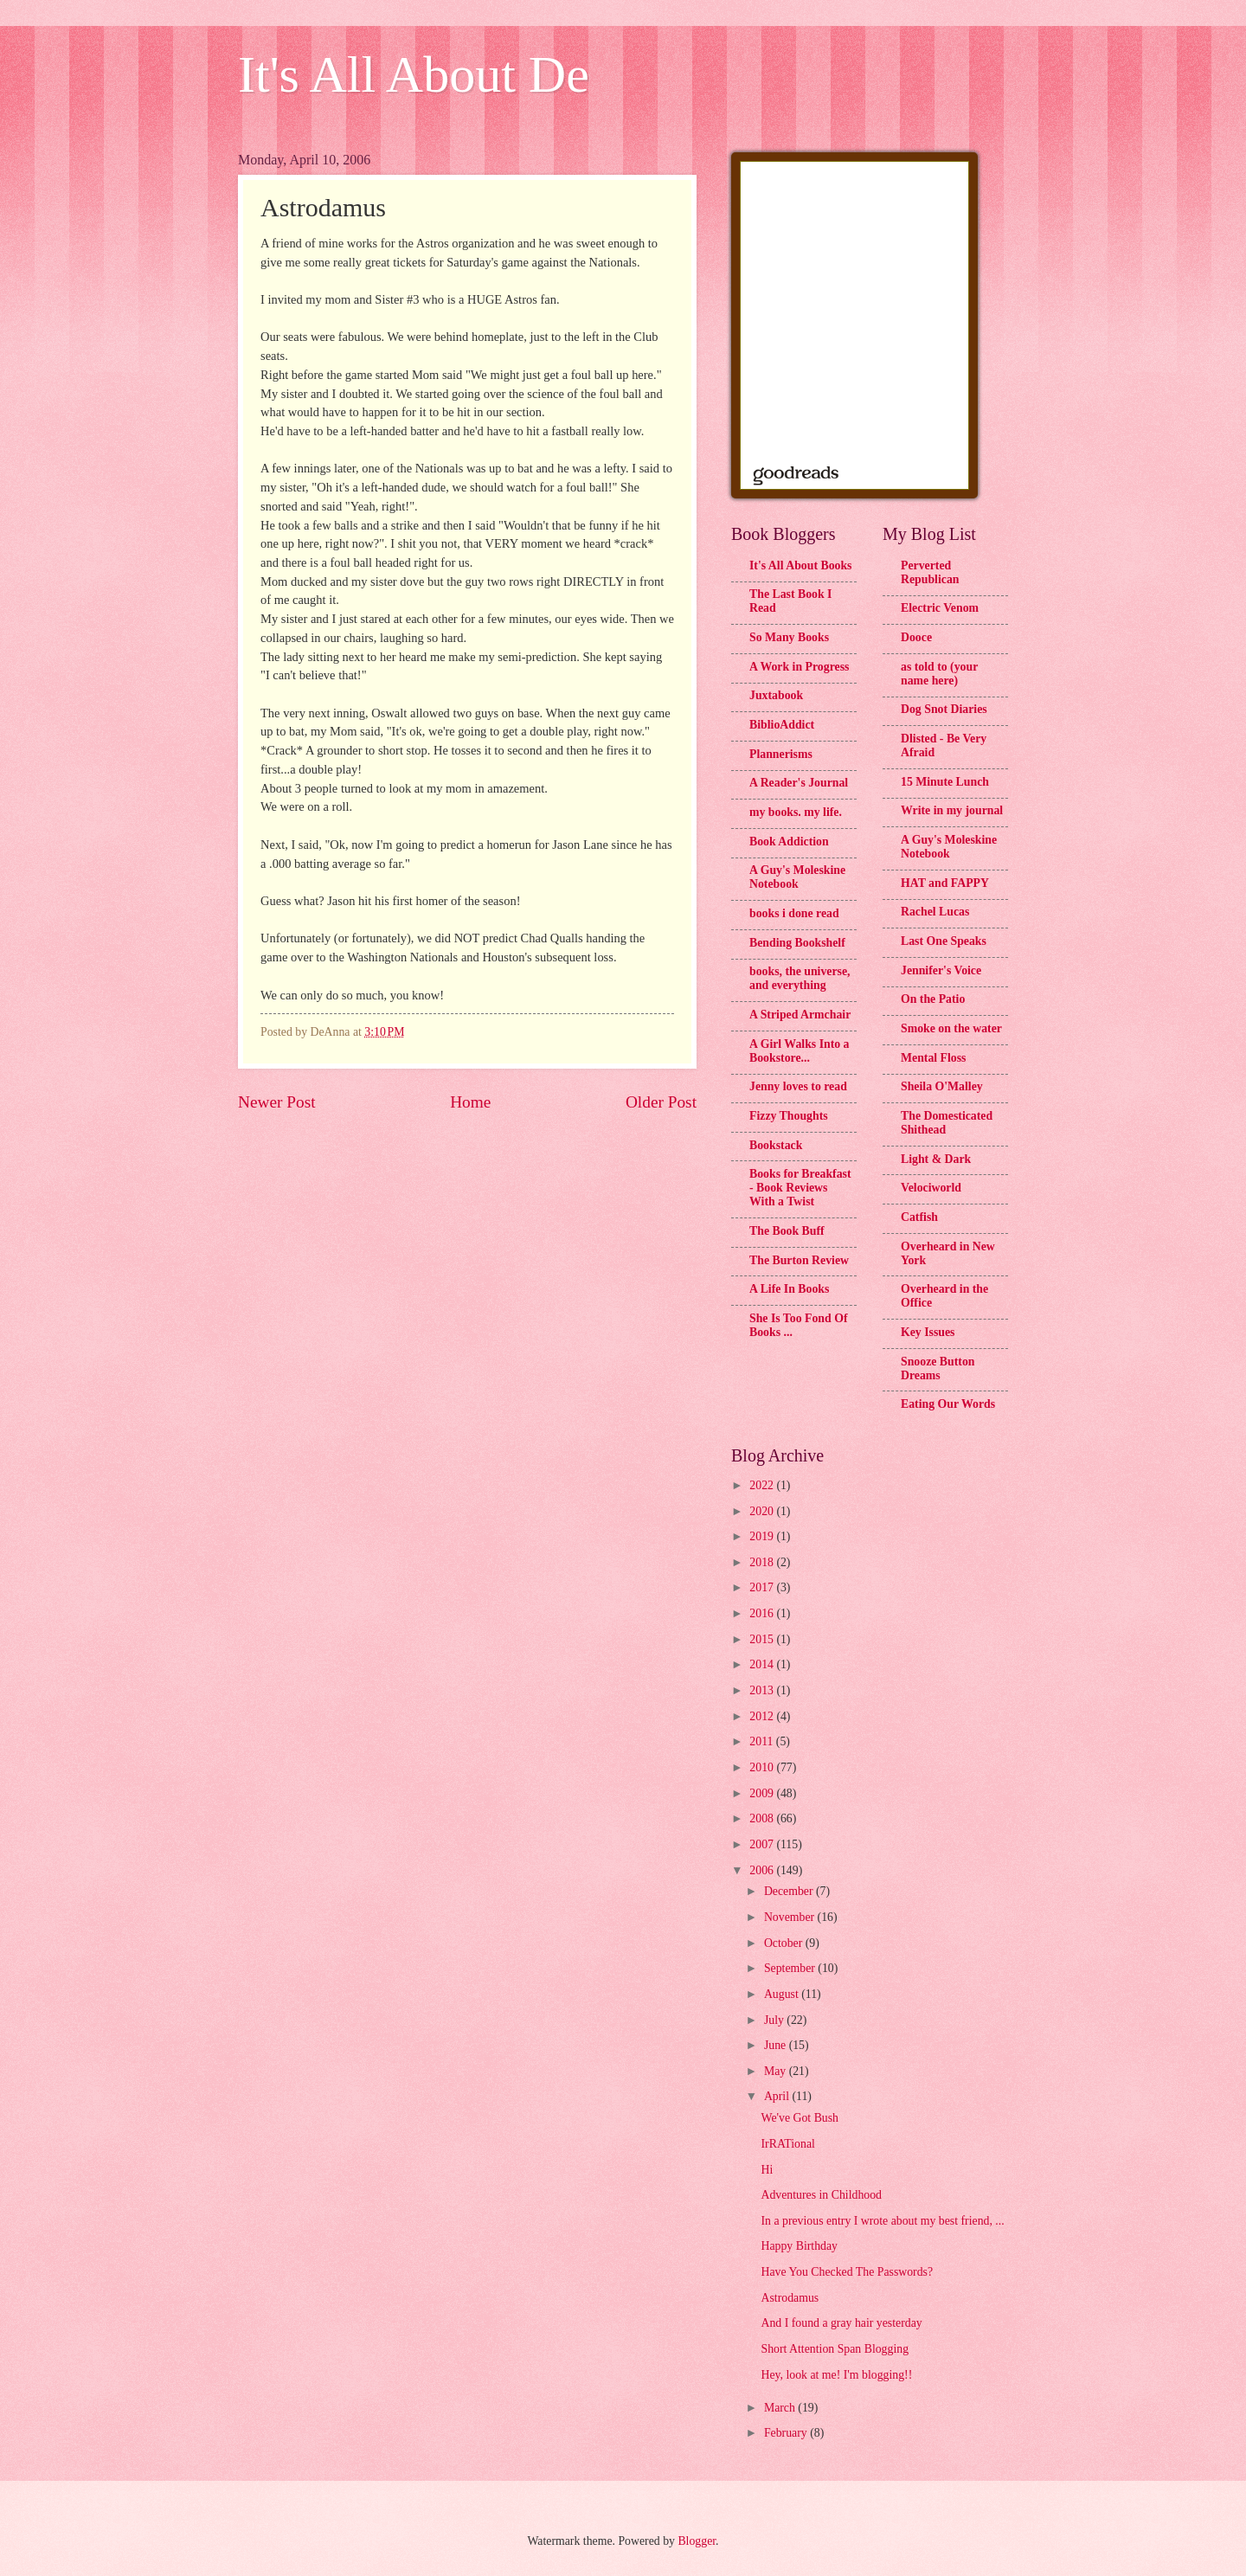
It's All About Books (800, 565)
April (778, 2096)
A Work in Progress (799, 666)
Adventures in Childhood (821, 2194)
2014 (762, 1664)
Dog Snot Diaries (944, 709)
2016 (762, 1613)
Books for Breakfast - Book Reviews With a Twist (800, 1187)
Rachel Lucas (935, 911)
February (787, 2432)
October (785, 1943)
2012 (762, 1716)
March (781, 2407)
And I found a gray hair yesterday (841, 2322)
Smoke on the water (951, 1028)
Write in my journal (952, 810)
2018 (762, 1562)
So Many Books (789, 637)
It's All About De (413, 74)
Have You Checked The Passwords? (847, 2271)
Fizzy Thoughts (788, 1115)
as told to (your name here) (939, 673)
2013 (762, 1690)
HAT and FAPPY (945, 883)
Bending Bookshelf (797, 942)
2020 (762, 1511)
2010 (762, 1767)
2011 (762, 1741)
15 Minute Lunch (945, 781)
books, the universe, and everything (800, 978)
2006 (762, 1870)
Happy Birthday (799, 2245)
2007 (762, 1844)
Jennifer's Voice (941, 970)
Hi (767, 2169)
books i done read (794, 913)
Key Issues (927, 1332)
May (776, 2071)
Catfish (919, 1217)
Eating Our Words (948, 1403)
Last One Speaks (943, 941)
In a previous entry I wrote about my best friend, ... (882, 2220)
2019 (762, 1536)
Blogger (697, 2540)
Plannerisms (780, 754)
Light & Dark (936, 1159)
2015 (762, 1639)
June (776, 2045)
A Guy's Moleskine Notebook (797, 877)
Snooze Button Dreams (937, 1368)
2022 (762, 1485)
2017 (762, 1587)
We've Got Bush (799, 2117)
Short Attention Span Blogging (835, 2348)
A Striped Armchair (800, 1014)
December (790, 1891)
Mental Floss (934, 1057)
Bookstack (775, 1145)
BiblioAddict (781, 724)
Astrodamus (790, 2297)
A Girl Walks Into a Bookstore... (799, 1050)
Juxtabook (776, 695)
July (775, 2020)
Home (470, 1102)
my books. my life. (795, 812)
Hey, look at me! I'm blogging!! (836, 2374)
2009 (762, 1793)
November (791, 1917)
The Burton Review (799, 1260)
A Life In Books (789, 1288)
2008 (762, 1818)
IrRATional (787, 2143)
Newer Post (277, 1102)
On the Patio (933, 998)
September (791, 1968)
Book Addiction (789, 841)
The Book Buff (787, 1230)
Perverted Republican (930, 572)
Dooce (916, 637)
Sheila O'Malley (942, 1086)
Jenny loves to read (798, 1086)
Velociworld (931, 1187)
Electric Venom (940, 607)
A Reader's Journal (798, 782)
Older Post (661, 1102)
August (782, 1994)
